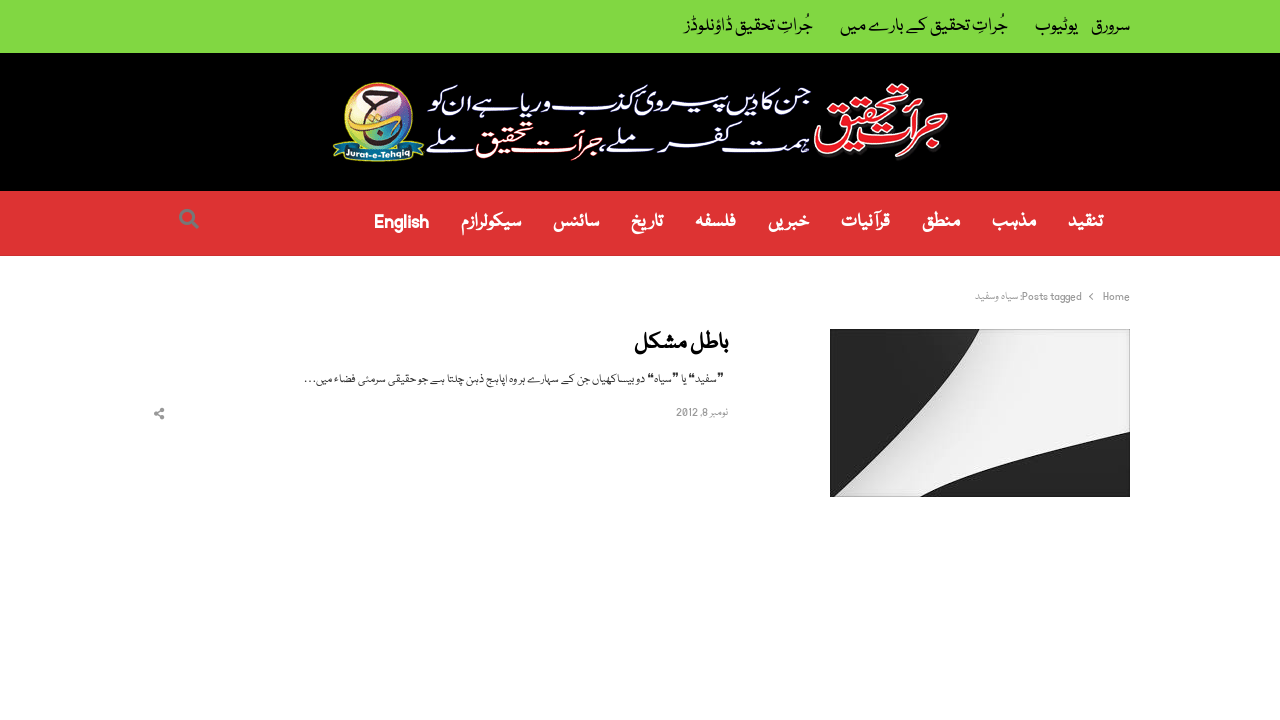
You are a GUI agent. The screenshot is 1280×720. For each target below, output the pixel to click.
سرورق (1110, 26)
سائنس (576, 222)
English (401, 222)
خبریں (788, 222)
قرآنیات (865, 222)
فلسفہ (715, 222)
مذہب (1014, 222)
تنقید (1085, 222)
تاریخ (647, 222)
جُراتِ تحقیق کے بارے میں (924, 26)
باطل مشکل (681, 344)
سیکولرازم (491, 222)
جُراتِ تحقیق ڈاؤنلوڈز (749, 26)
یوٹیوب (1056, 26)
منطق (941, 222)
